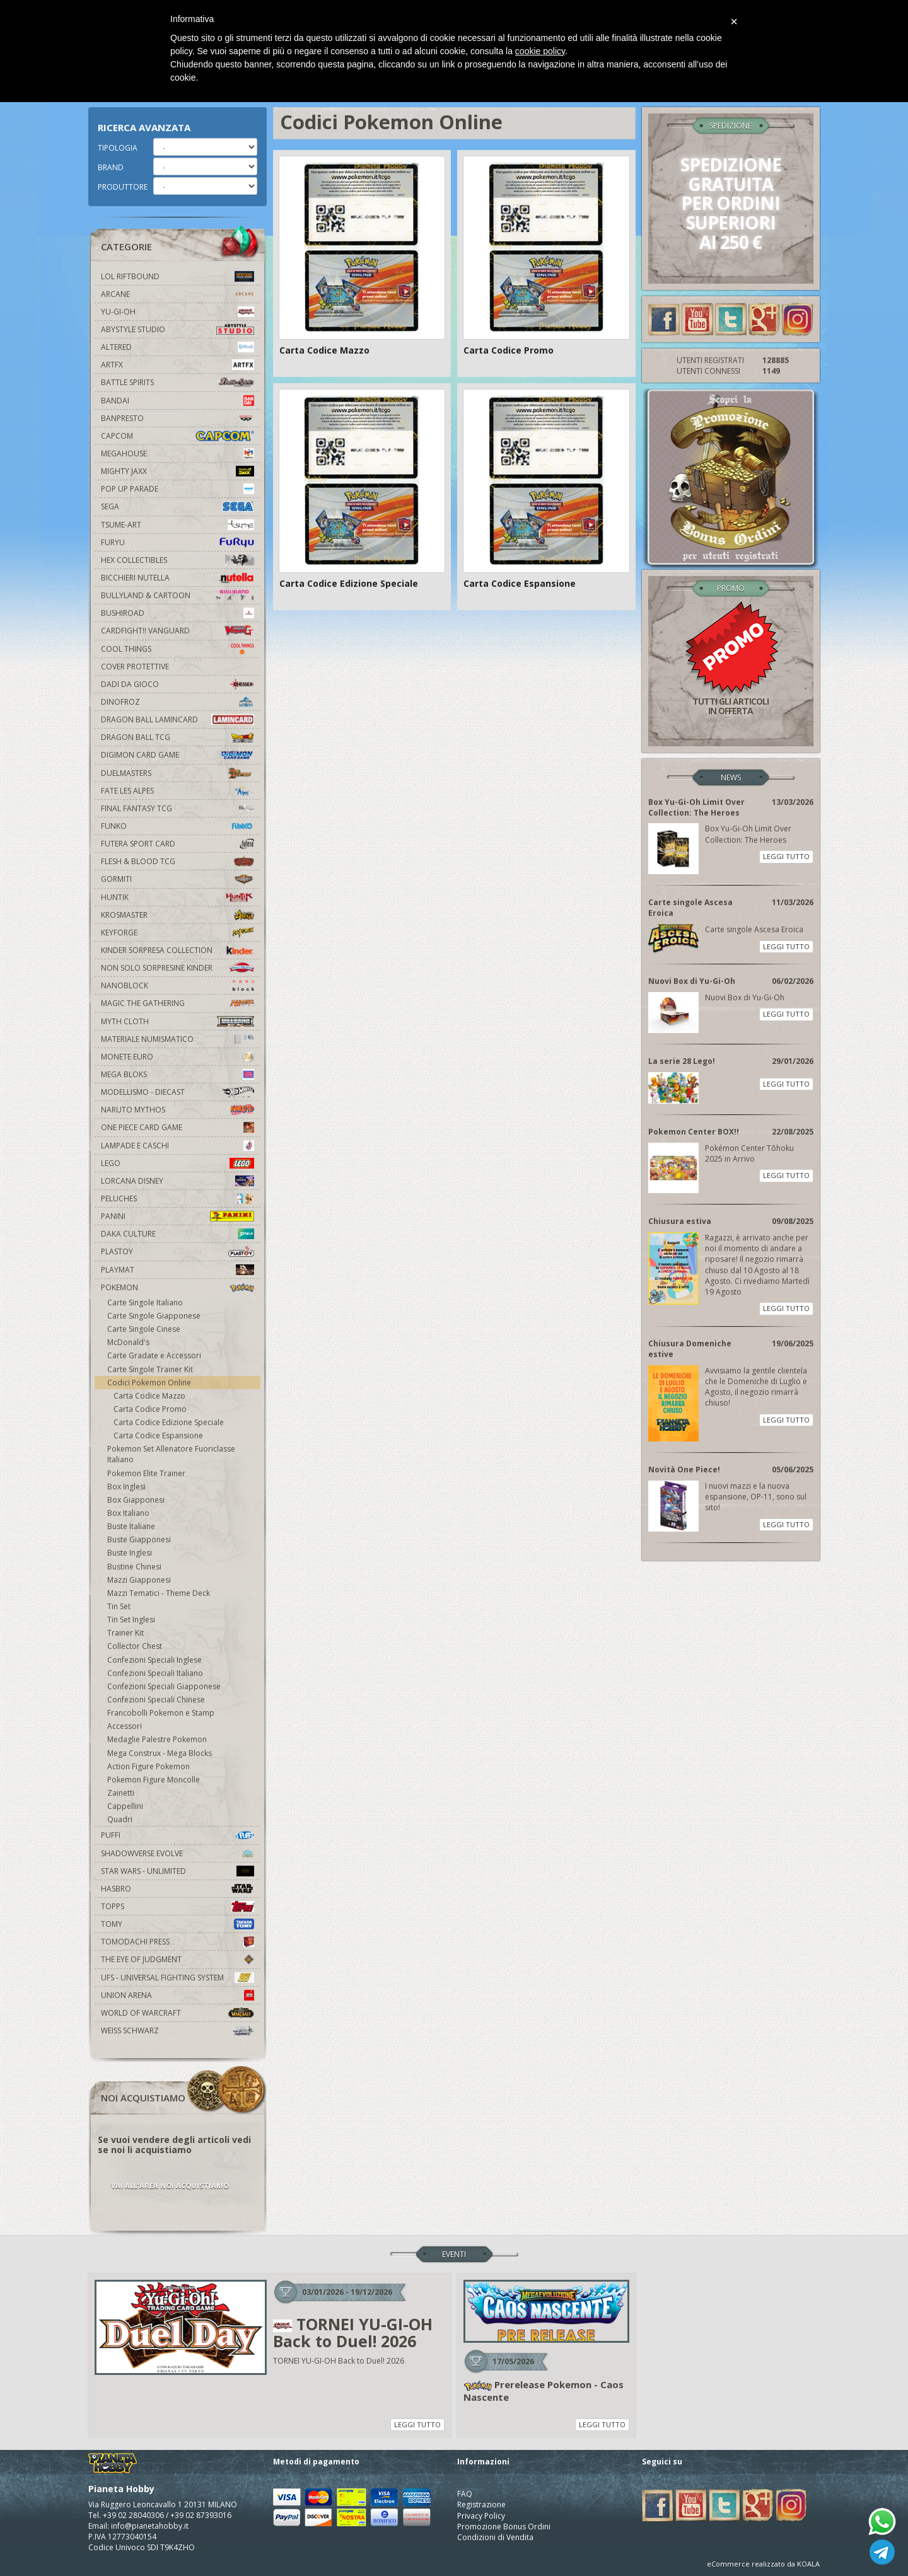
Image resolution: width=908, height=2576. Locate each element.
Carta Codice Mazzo (149, 1395)
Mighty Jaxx (177, 471)
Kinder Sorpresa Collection (177, 950)
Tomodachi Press (177, 1941)
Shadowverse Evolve (177, 1853)
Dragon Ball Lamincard (177, 719)
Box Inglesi (126, 1486)
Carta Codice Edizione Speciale (169, 1422)
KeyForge (177, 932)
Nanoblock (177, 985)
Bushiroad (177, 613)
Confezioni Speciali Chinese (156, 1699)
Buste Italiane (131, 1526)
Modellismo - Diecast (177, 1092)
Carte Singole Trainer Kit (150, 1369)
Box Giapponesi (136, 1499)
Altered (177, 347)
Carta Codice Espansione (158, 1435)
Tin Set (119, 1606)
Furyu (177, 542)
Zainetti (120, 1793)
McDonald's (128, 1342)
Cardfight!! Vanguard (177, 630)
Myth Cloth (177, 1021)
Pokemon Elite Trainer (146, 1473)
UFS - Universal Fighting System (177, 1977)
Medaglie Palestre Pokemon (157, 1739)
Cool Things (177, 649)
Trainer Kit (125, 1632)
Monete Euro (177, 1056)
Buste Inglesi (129, 1552)
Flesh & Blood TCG (177, 861)
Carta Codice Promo (150, 1409)
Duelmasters (177, 773)
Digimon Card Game (177, 754)
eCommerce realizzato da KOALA (763, 2563)
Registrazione (481, 2504)
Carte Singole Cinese (143, 1329)
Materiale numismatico (177, 1039)
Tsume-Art (177, 524)
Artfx (177, 364)
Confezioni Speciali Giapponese (164, 1686)
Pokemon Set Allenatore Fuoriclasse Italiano (171, 1454)
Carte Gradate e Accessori (154, 1355)
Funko (177, 826)
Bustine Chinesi (134, 1566)
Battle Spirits (177, 382)
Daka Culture (177, 1233)
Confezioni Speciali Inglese (154, 1660)
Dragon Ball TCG (177, 737)
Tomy (177, 1924)
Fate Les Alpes (177, 790)
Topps (177, 1906)
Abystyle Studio (177, 329)
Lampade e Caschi (177, 1145)
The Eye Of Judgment (177, 1959)
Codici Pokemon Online (149, 1382)
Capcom (177, 435)
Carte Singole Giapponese (154, 1315)
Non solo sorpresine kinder (177, 967)
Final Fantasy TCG (177, 808)
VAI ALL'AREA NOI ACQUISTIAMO (170, 2185)
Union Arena (177, 1995)
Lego (177, 1163)
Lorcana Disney (177, 1180)
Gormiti (177, 879)
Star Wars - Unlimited (177, 1871)
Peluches (177, 1198)
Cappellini (125, 1806)
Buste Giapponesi (139, 1539)
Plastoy (177, 1251)
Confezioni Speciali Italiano (155, 1673)
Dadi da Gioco (177, 684)
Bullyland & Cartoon (177, 595)
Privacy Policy (481, 2515)
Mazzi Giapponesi (139, 1579)
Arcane (177, 294)
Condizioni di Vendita (495, 2537)
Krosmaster (177, 915)
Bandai (177, 400)
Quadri (119, 1819)
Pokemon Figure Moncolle (153, 1779)
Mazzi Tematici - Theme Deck (158, 1593)
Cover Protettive (135, 666)
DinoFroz (177, 701)
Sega (177, 506)
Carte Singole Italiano (145, 1302)
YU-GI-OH (177, 311)
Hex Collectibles (177, 560)
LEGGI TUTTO (786, 856)
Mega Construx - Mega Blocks (159, 1753)
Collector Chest (134, 1646)
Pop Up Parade (177, 488)
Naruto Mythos (177, 1109)
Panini (177, 1216)
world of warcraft (177, 2012)
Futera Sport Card (177, 843)
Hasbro (177, 1888)
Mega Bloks (177, 1074)
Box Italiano (128, 1513)
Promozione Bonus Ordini (503, 2526)
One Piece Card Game (177, 1127)
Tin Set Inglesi (131, 1619)
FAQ (464, 2493)
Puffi (177, 1835)
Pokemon (177, 1287)
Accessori (124, 1726)
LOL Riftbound (177, 276)
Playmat (177, 1269)
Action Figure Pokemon (148, 1766)
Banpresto (177, 418)
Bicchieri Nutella (177, 577)
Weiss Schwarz (177, 2030)
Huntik (177, 897)
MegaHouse (177, 453)
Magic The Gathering (177, 1003)
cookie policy (540, 51)
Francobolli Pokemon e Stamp (160, 1712)
